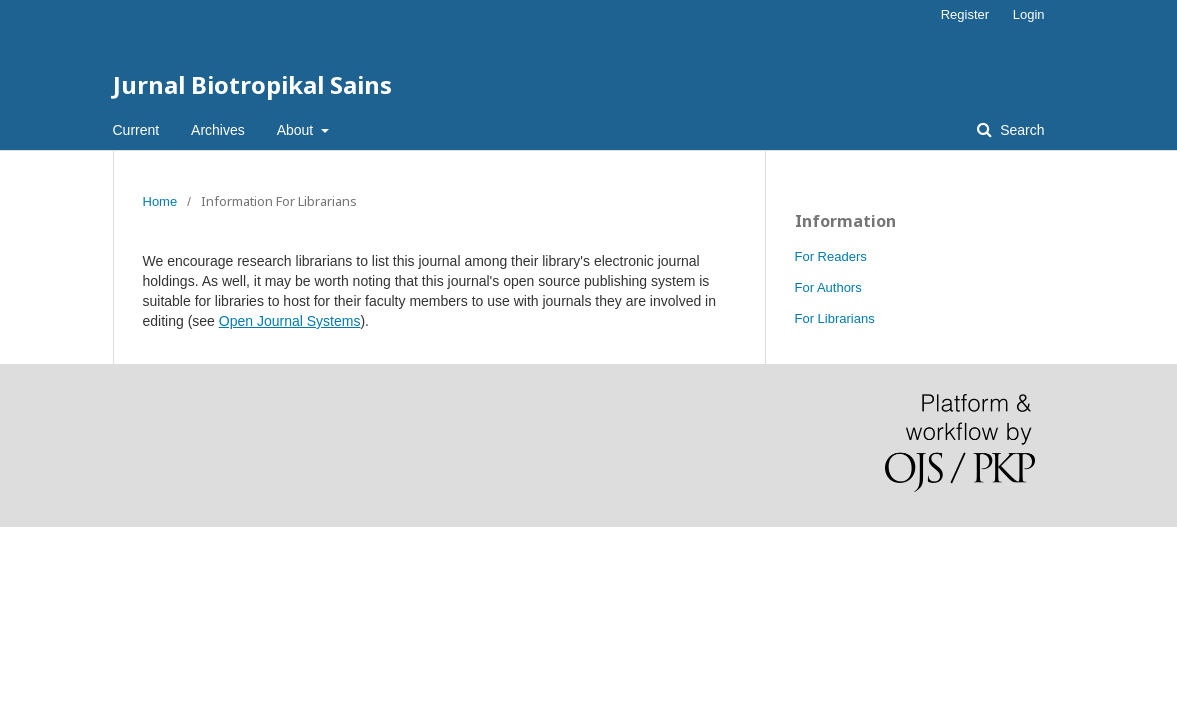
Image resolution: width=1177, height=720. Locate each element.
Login (1029, 14)
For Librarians (835, 318)
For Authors (828, 287)
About (297, 130)
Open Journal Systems (290, 321)
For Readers (831, 256)
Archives (218, 130)
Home (160, 201)
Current (136, 130)
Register (965, 14)
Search (1020, 130)
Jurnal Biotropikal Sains (252, 84)
